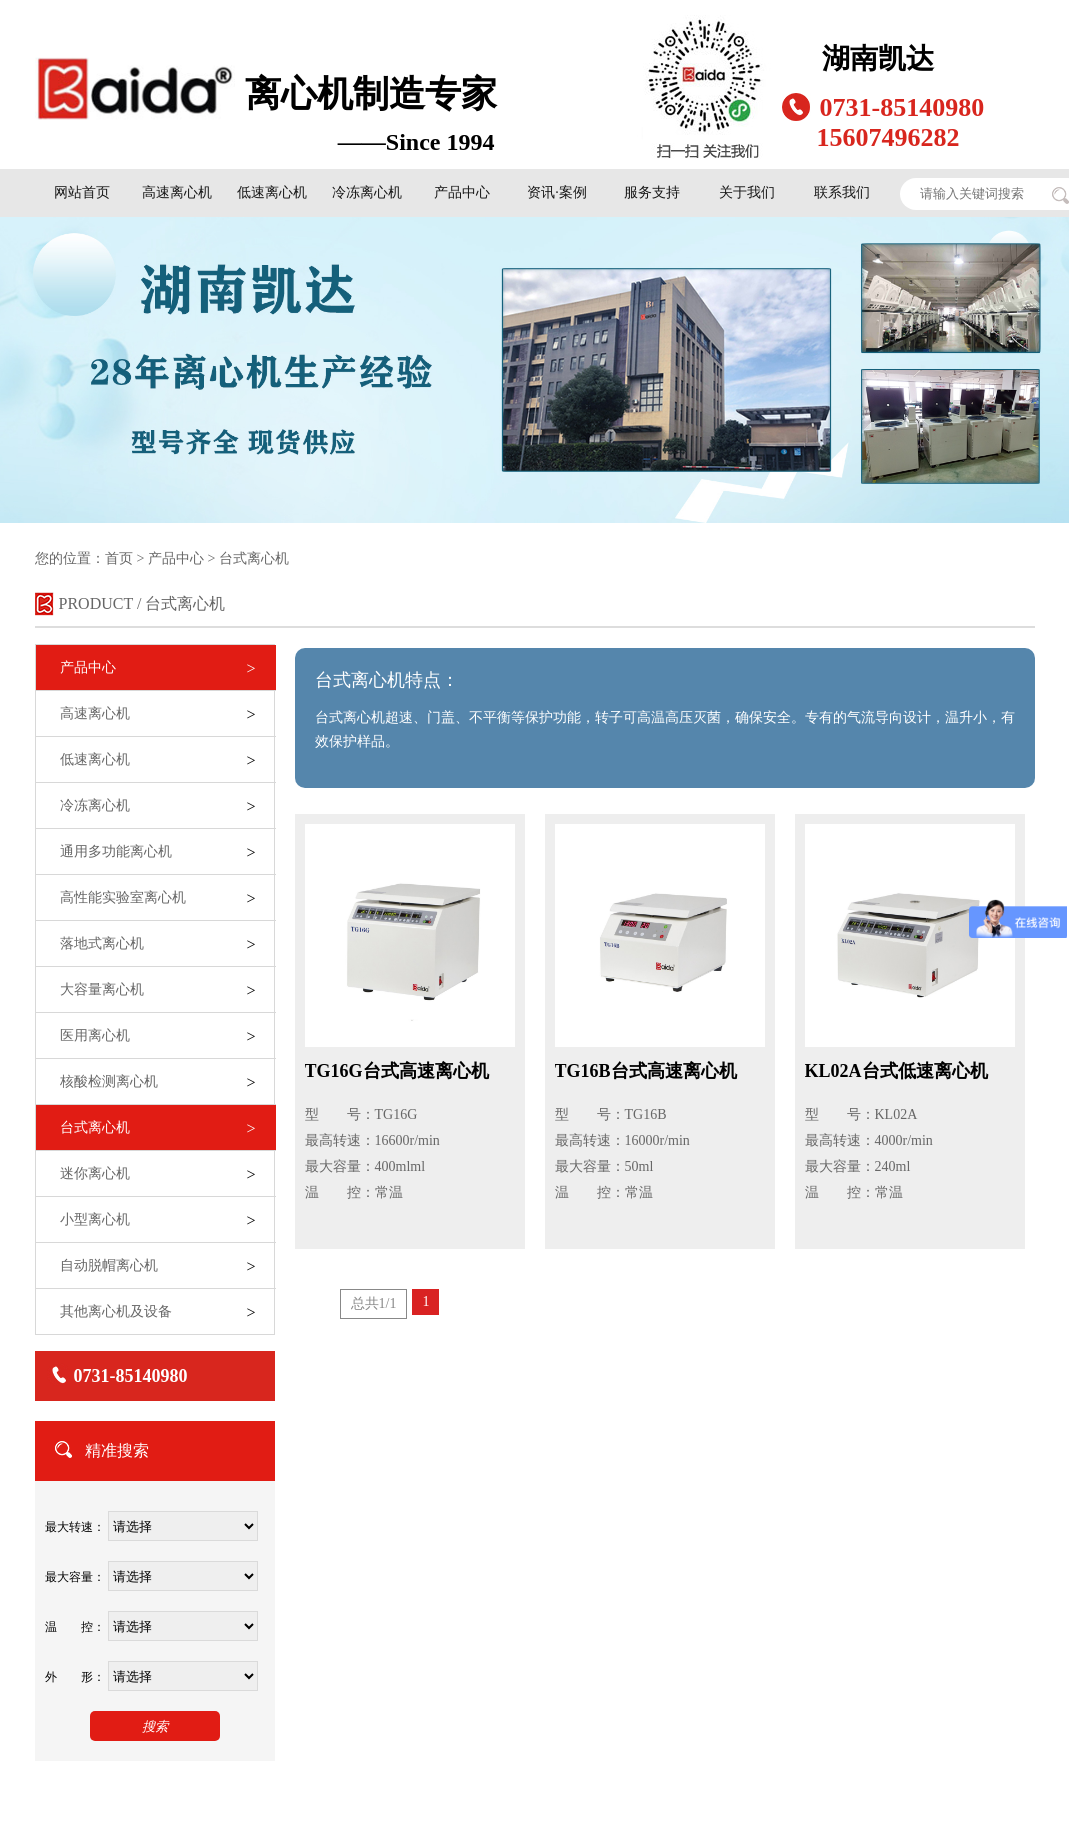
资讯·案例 (557, 192)
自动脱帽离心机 (109, 1265)
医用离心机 (95, 1035)
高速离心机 (177, 192)
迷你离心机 (95, 1173)
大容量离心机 (102, 989)
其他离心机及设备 (116, 1311)
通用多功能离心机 (116, 851)
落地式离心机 (102, 943)
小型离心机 (95, 1219)
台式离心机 (253, 558)
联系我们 (842, 192)
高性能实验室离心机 (123, 897)
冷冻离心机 (367, 192)
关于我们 (747, 192)
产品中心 (462, 192)
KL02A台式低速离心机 (896, 1071)
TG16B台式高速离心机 (646, 1071)
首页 (119, 558)
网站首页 (82, 192)
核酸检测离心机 (109, 1081)
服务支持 (652, 192)
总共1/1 (374, 1303)
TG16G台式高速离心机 (397, 1071)
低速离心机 (272, 192)
